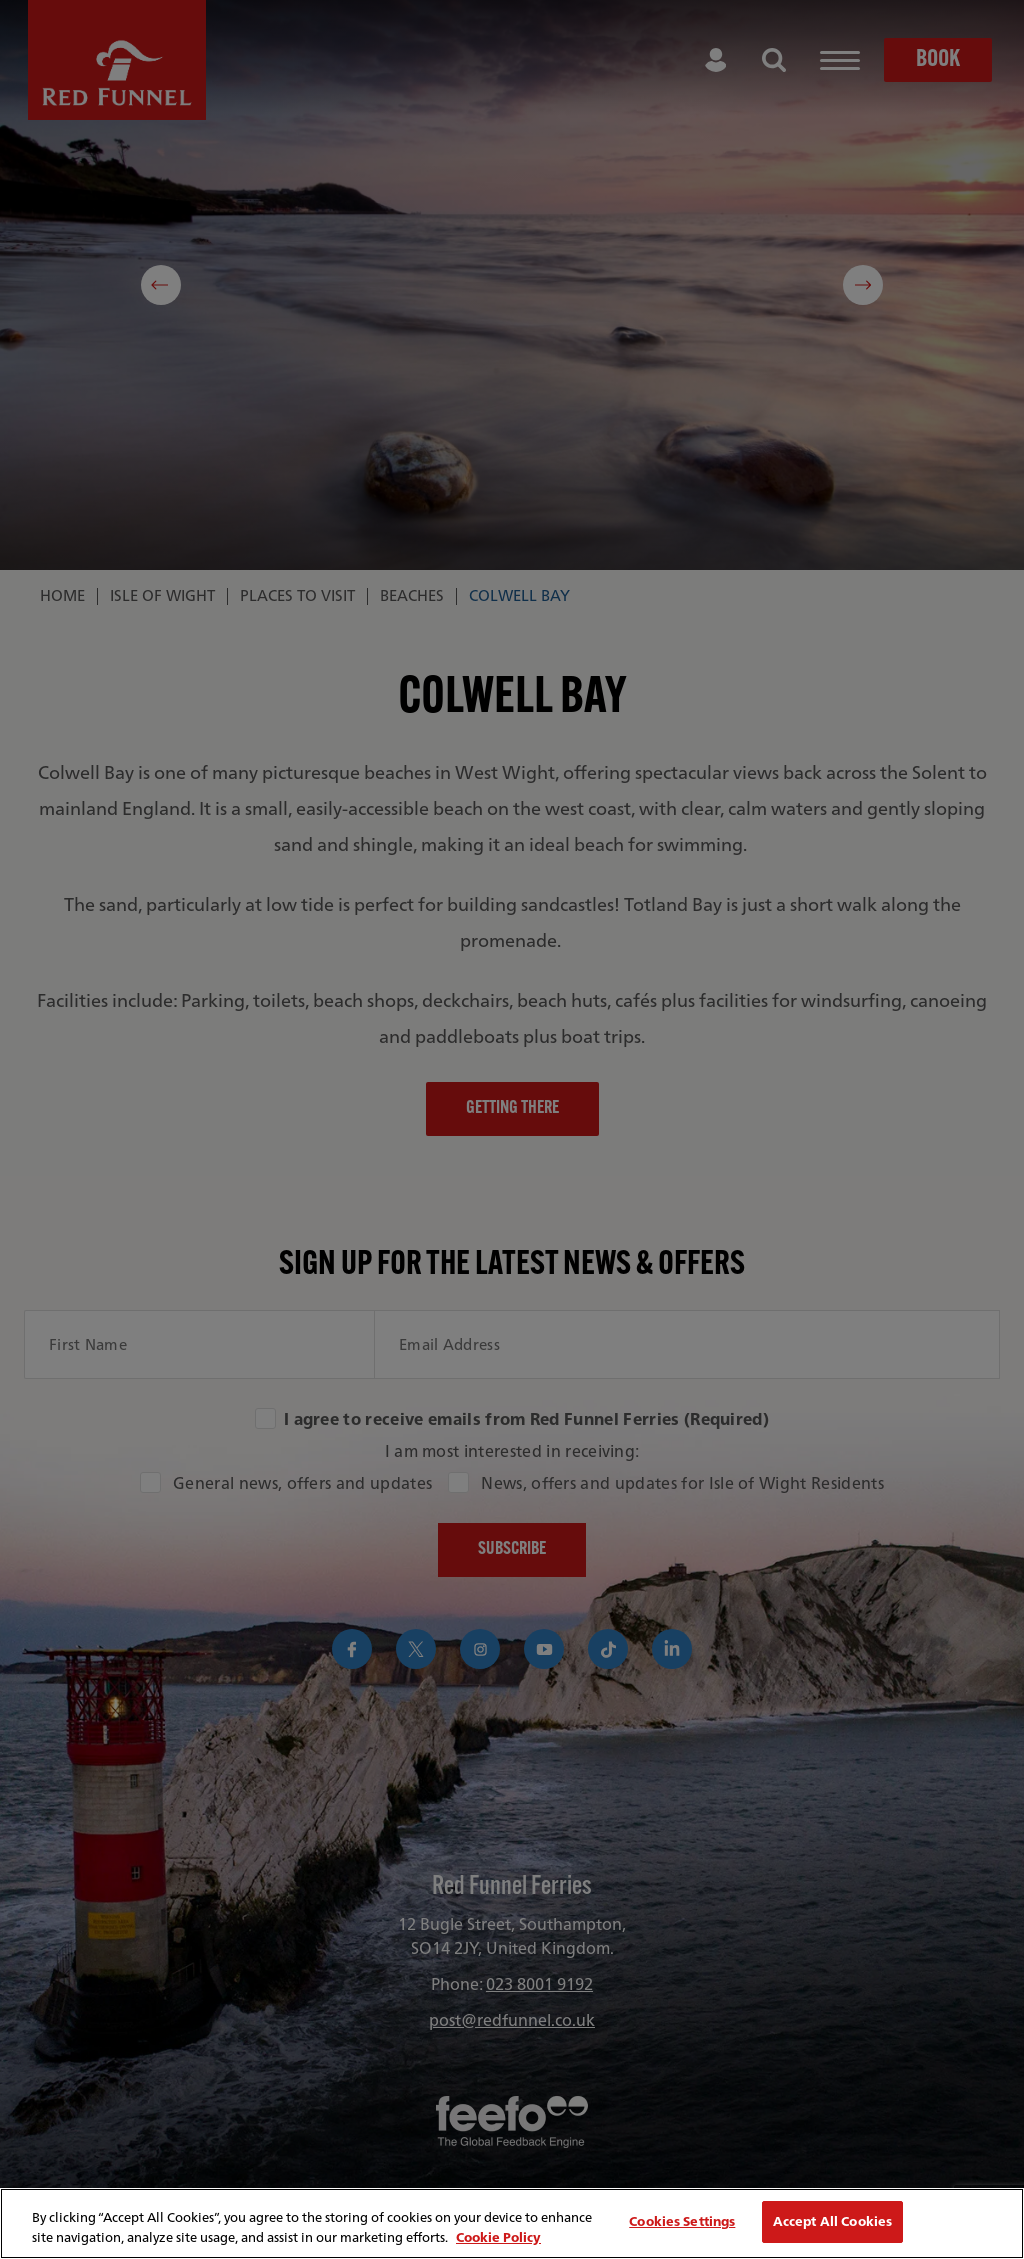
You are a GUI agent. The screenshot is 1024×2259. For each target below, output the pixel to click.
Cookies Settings (682, 2221)
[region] (512, 2223)
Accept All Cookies (832, 2221)
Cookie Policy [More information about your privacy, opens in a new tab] (498, 2237)
